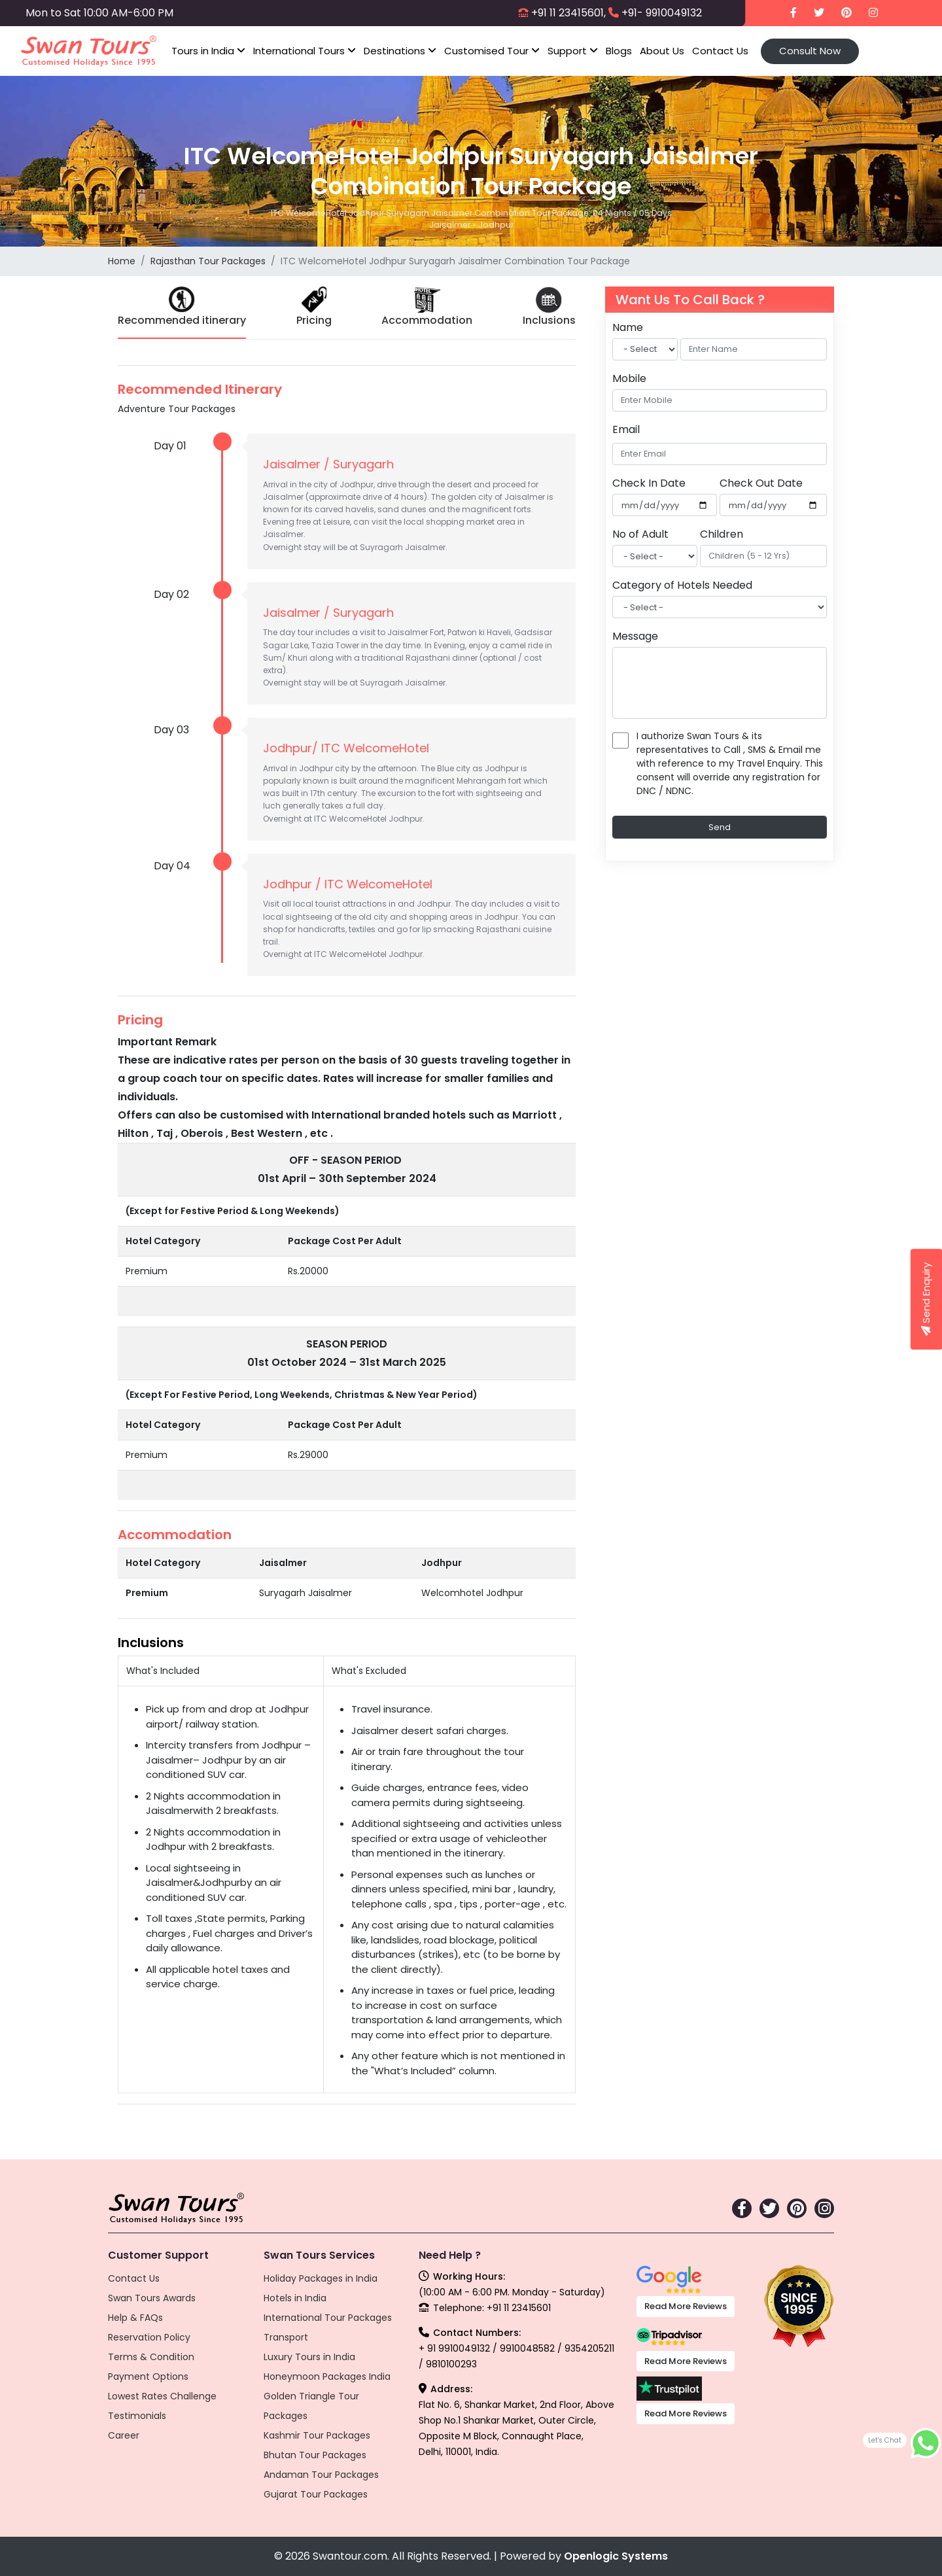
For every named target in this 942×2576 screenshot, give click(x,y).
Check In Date (649, 483)
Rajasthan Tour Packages (208, 261)
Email (626, 429)
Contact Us (720, 51)
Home (121, 261)
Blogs (619, 51)
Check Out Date (761, 483)
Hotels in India (295, 2298)
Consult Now (810, 51)
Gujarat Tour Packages (316, 2494)
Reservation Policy (149, 2337)
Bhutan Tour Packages (315, 2455)
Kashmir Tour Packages (317, 2435)
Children (721, 534)
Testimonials (137, 2415)
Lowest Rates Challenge (162, 2396)
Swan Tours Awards (152, 2298)
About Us (662, 51)
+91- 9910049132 (661, 12)
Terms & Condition (151, 2356)
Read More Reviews (685, 2306)
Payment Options (148, 2376)
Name (627, 327)
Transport (286, 2337)
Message (635, 636)
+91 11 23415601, (568, 12)
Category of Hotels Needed (682, 585)
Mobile (629, 378)
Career (123, 2435)
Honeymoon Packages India (327, 2376)
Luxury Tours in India (309, 2356)
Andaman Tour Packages (321, 2474)
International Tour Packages (328, 2317)
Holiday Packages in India (320, 2278)
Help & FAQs (135, 2317)
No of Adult (640, 534)
